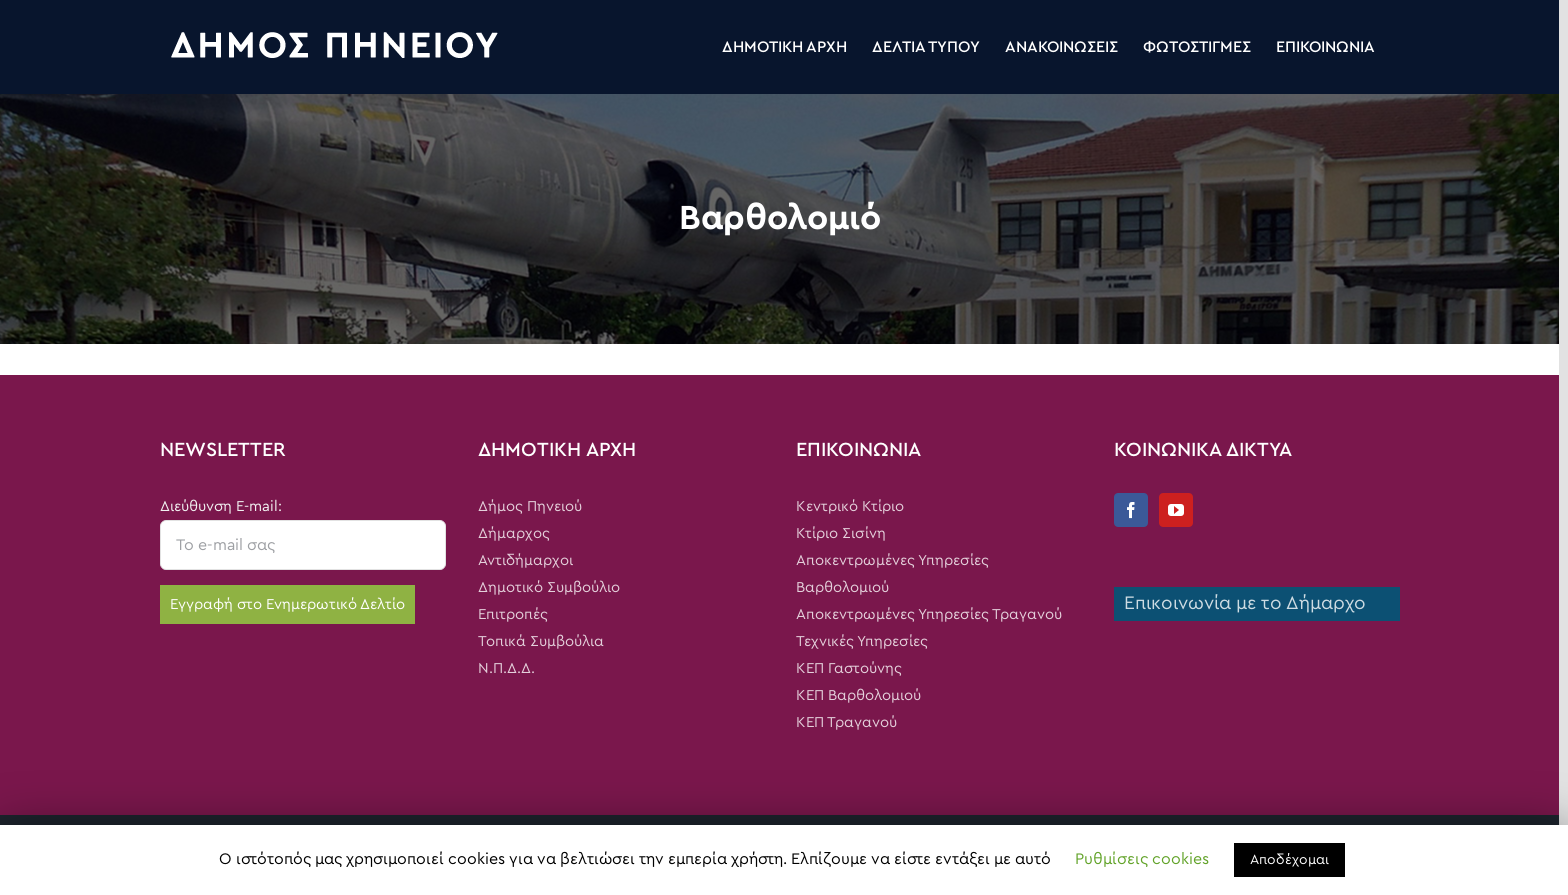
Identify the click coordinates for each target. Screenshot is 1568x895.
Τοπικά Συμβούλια (541, 641)
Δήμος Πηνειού (530, 506)
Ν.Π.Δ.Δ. (506, 668)
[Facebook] (1131, 510)
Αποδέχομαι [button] (1289, 860)
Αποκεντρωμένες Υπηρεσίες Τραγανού (929, 614)
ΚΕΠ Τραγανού (846, 722)
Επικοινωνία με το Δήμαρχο (1240, 603)
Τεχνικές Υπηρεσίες (862, 641)
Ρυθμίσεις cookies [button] (1142, 859)
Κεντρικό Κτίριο (850, 506)
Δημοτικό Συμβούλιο (549, 587)
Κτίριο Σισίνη (841, 533)
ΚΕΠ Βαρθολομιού (858, 695)
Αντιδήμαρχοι (525, 560)
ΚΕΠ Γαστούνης (849, 668)
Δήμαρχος (514, 533)
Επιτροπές (513, 614)
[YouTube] (1176, 510)
